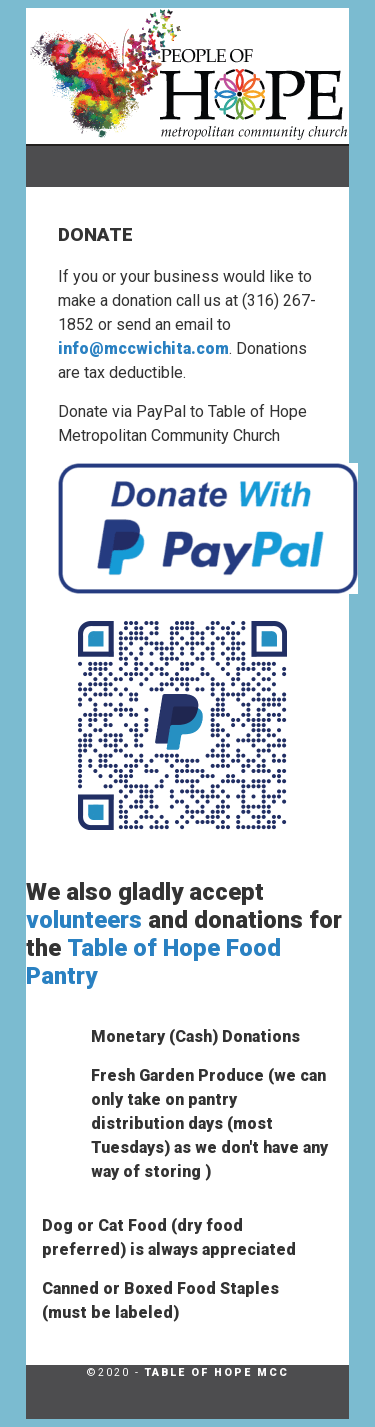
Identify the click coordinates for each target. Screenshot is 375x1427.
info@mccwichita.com (143, 348)
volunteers (84, 920)
